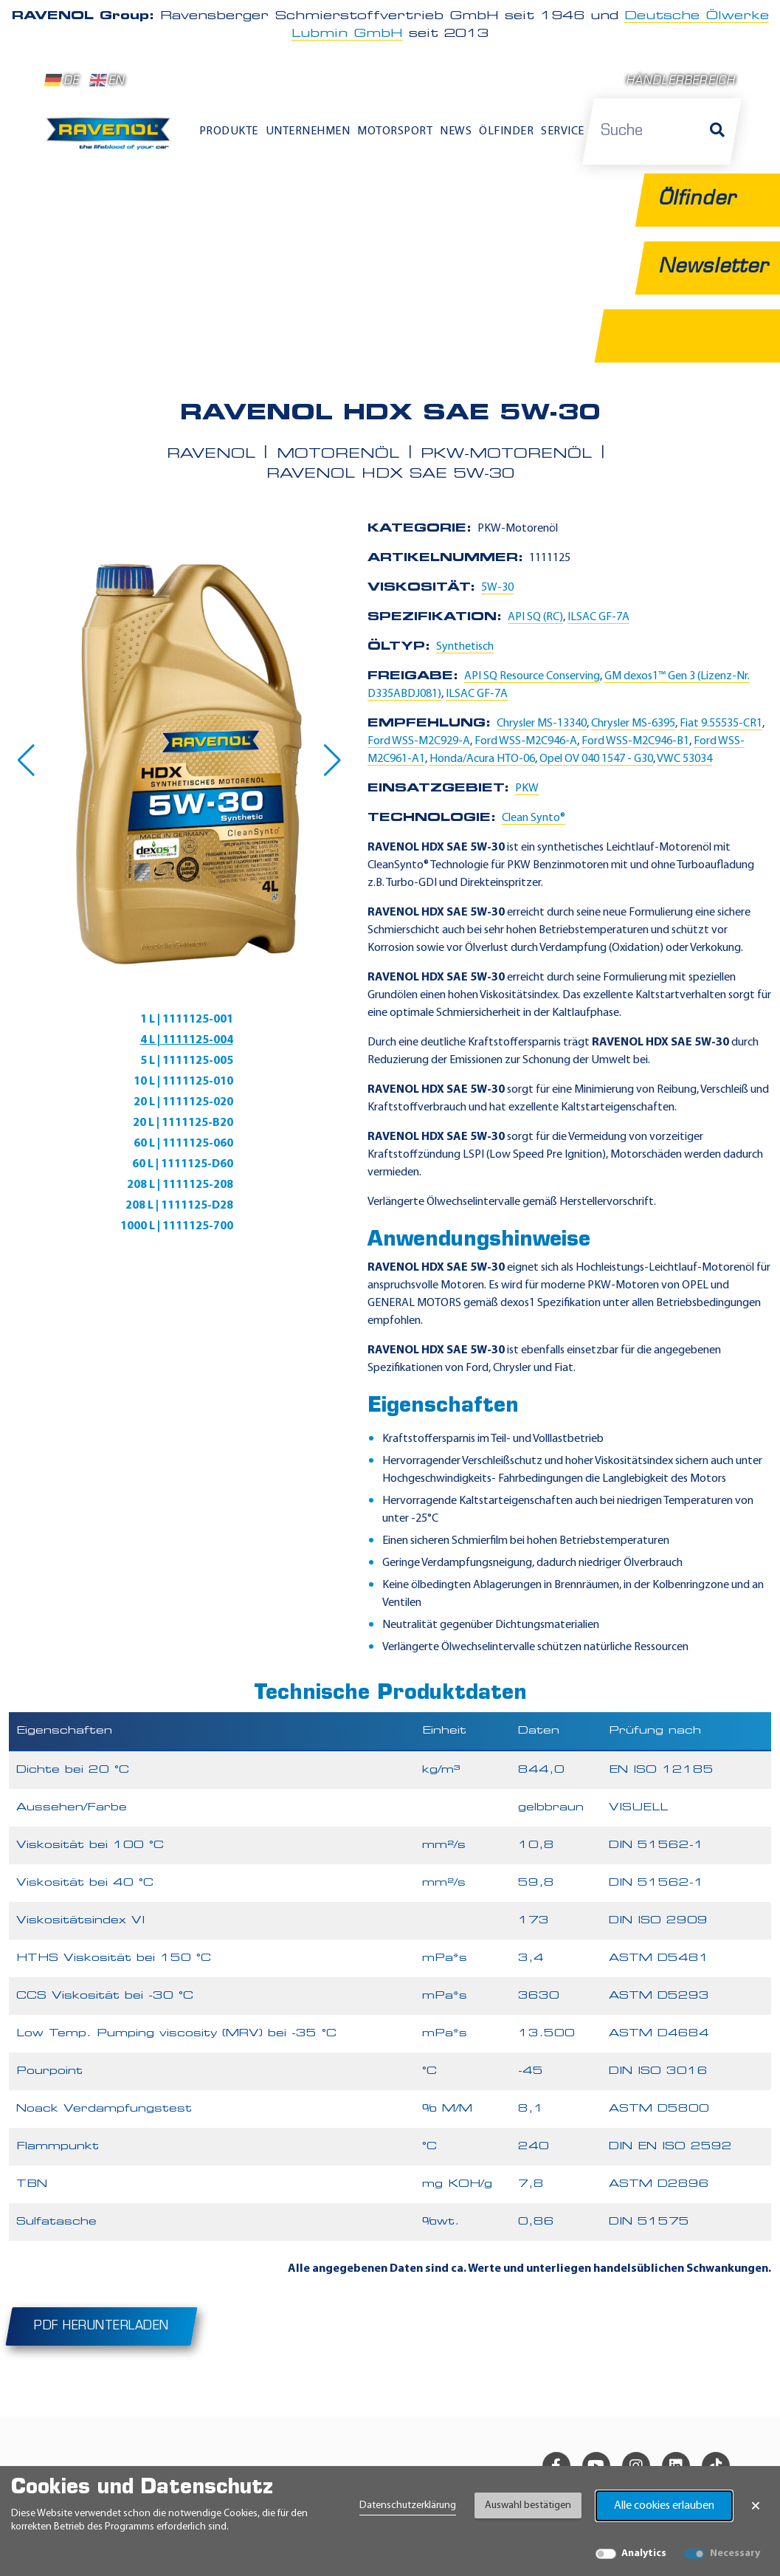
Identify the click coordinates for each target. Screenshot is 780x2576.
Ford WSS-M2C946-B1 (635, 741)
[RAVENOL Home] (111, 138)
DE (62, 80)
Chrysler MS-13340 (542, 723)
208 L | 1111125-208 (180, 1185)
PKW (527, 788)
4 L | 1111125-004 (186, 1040)
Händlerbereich (681, 81)
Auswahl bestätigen (528, 2505)
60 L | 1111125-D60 (182, 1164)
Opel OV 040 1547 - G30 (596, 759)
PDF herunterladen (101, 2326)
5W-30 (497, 588)
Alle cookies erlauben (664, 2506)
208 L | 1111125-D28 (179, 1206)
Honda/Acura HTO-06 (482, 759)
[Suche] (717, 131)
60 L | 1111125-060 (183, 1144)
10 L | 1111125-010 (183, 1082)
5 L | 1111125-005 (186, 1061)
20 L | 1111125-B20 (183, 1123)
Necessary (735, 2553)
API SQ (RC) (535, 617)
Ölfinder (506, 131)
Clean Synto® (533, 818)
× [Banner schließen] (755, 2505)
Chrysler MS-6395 (633, 723)
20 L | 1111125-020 (183, 1102)
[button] (26, 760)
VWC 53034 (684, 759)
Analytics (643, 2553)
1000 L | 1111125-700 (176, 1226)
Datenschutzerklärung (407, 2505)
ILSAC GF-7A (598, 617)
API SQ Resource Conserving (532, 676)
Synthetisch (465, 647)
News (456, 131)
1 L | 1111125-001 (186, 1020)
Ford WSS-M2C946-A (525, 741)
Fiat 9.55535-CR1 (721, 723)
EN (107, 80)
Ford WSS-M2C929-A (418, 741)
